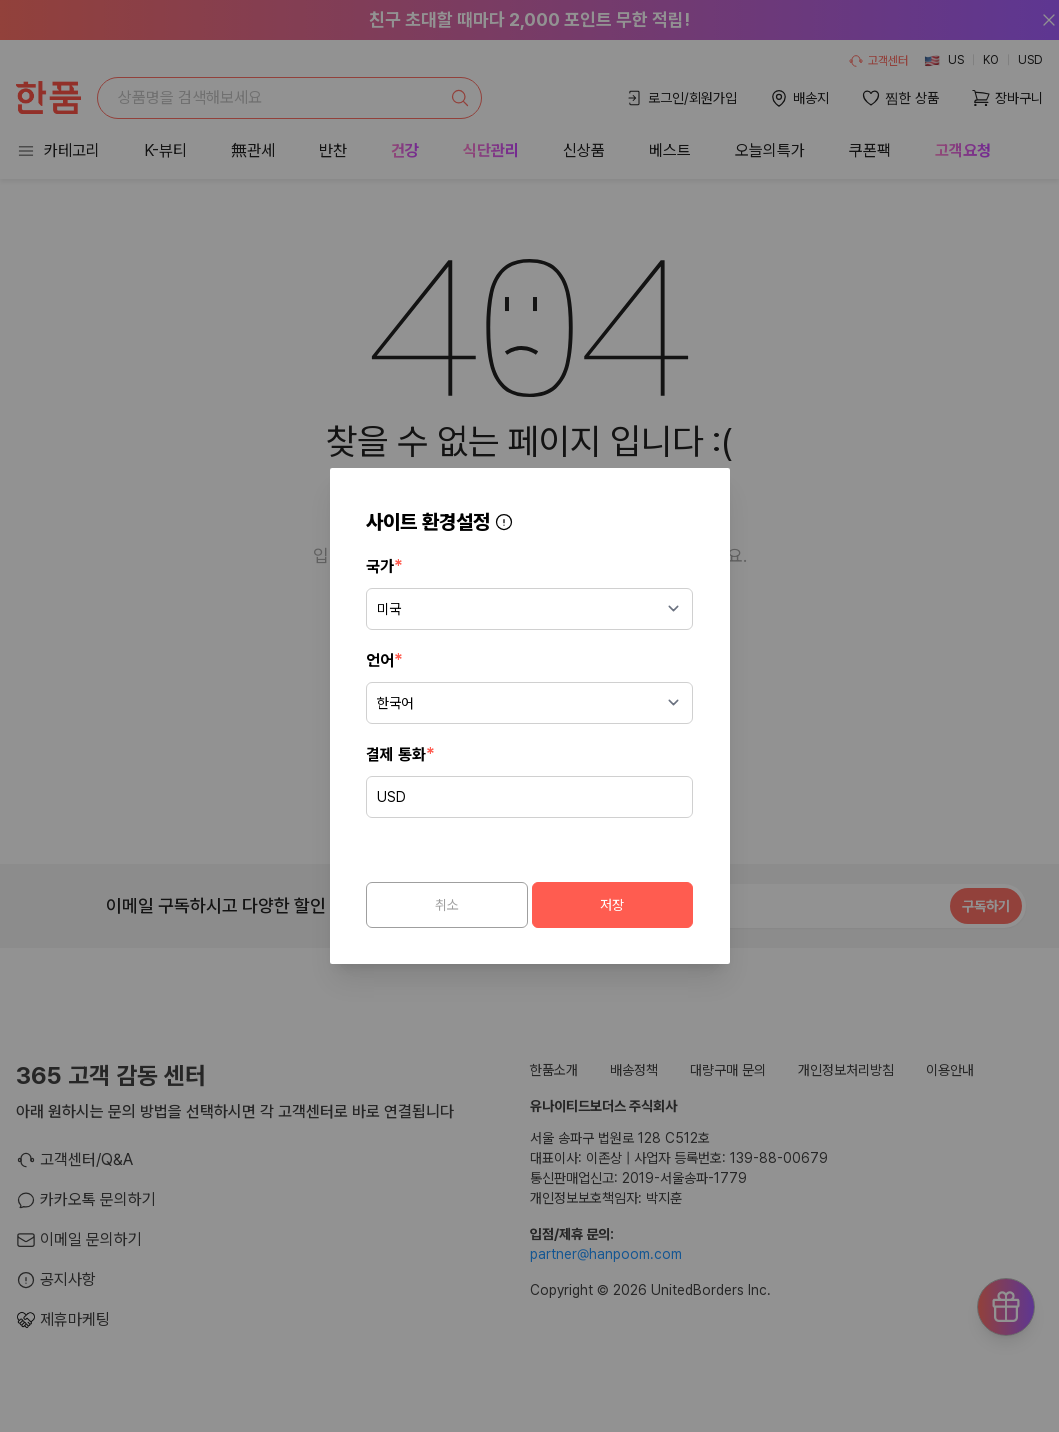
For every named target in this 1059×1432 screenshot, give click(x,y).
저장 (611, 903)
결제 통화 (404, 751)
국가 (388, 563)
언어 (388, 657)
